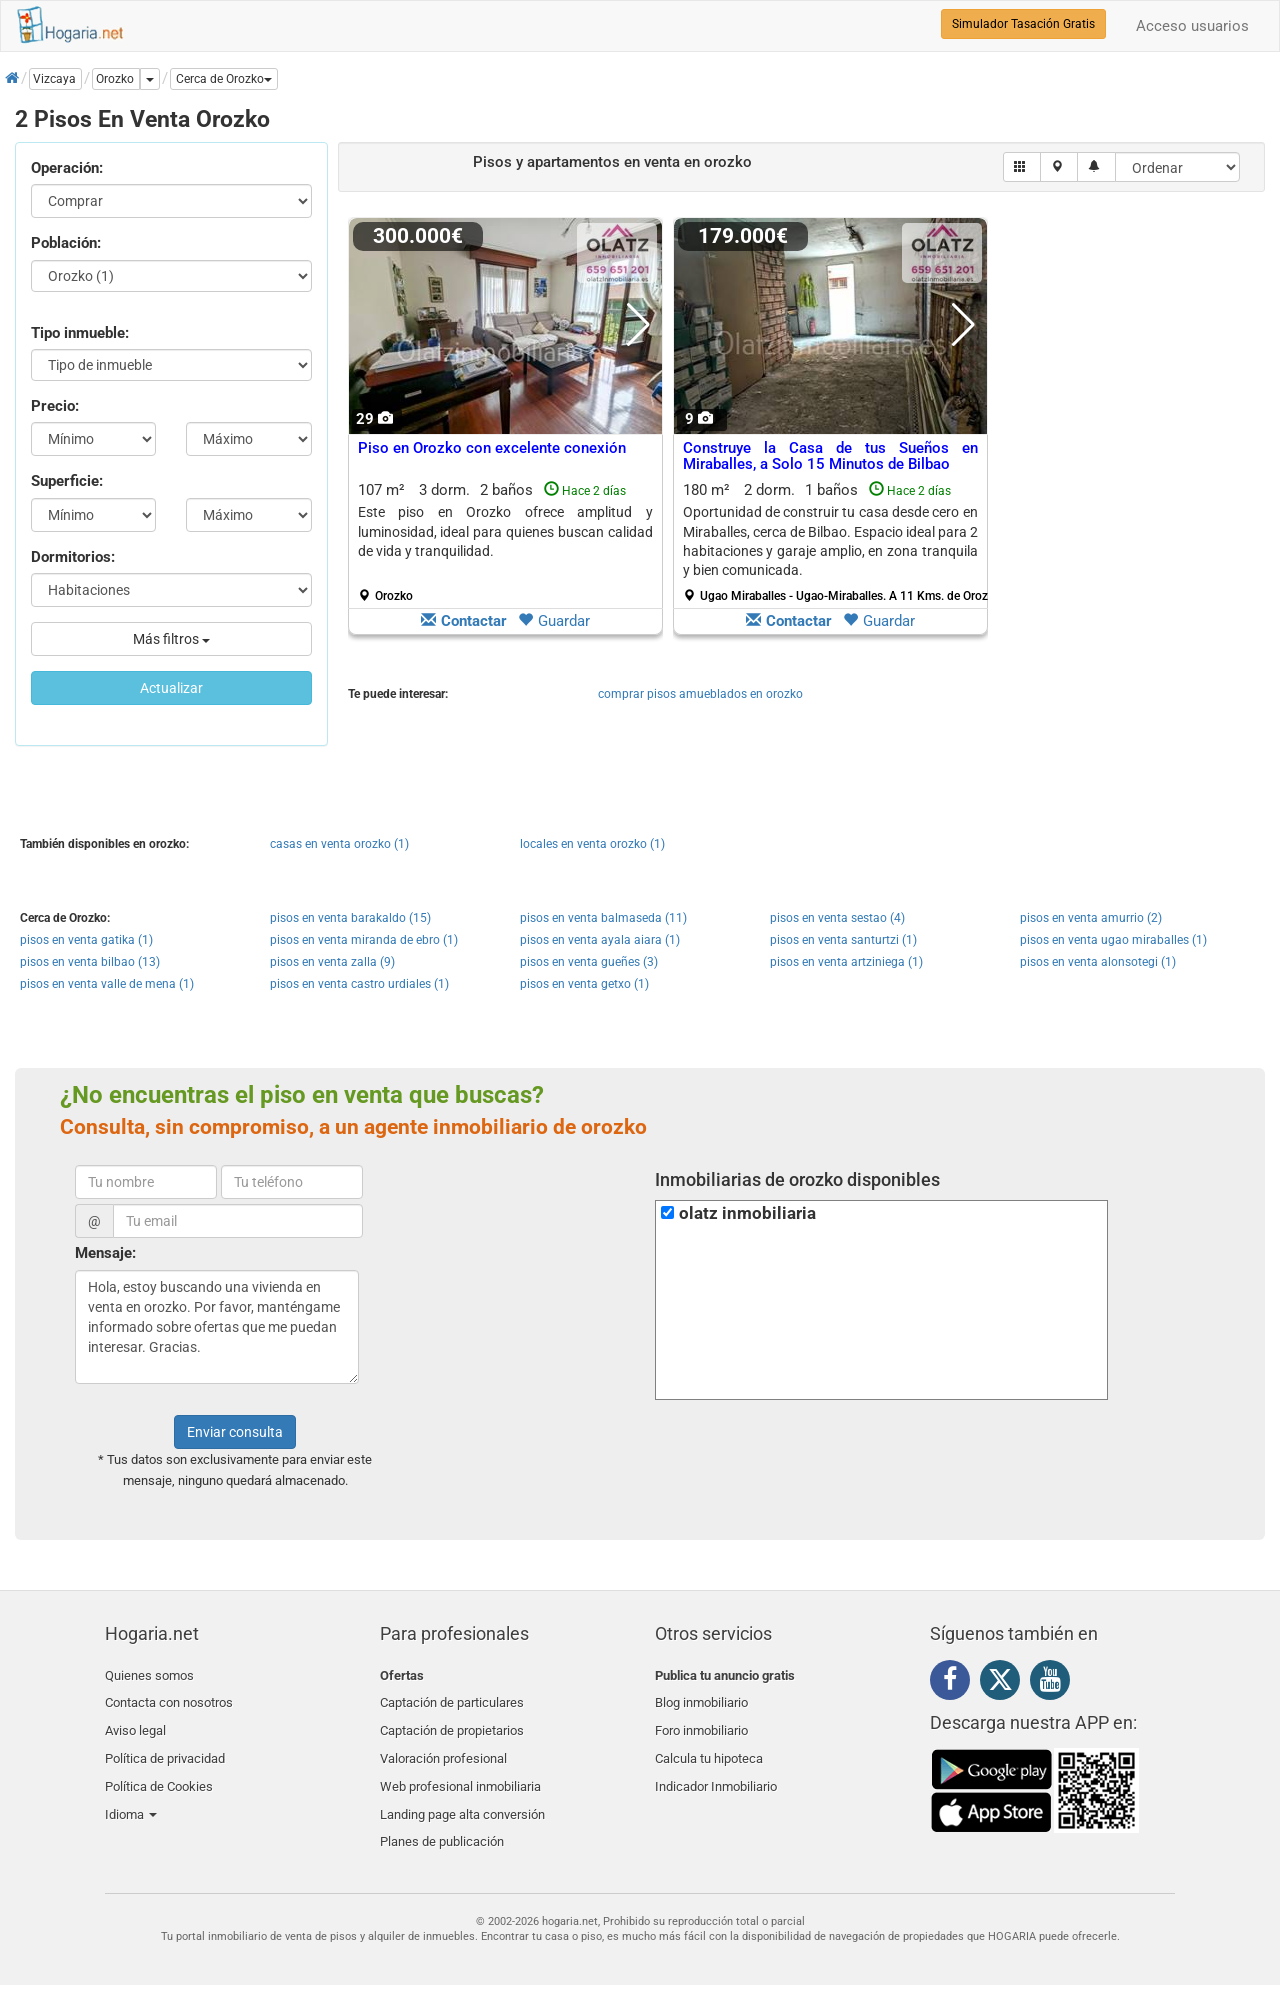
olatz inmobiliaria (747, 1213)
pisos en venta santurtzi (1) (843, 940)
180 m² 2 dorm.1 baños (838, 542)
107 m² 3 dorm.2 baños (505, 542)
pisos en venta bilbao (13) (90, 962)
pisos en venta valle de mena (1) (107, 984)
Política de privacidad (165, 1745)
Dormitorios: (73, 557)
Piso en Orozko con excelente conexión (492, 448)
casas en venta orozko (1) (339, 844)
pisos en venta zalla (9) (332, 962)
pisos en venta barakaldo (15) (350, 918)
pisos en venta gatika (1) (86, 940)
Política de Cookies (159, 1769)
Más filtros (171, 639)
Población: (66, 243)
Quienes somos (149, 1675)
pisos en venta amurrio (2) (1091, 918)
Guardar (554, 621)
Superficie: (67, 481)
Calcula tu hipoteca (709, 1745)
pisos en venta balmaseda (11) (603, 918)
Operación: (67, 168)
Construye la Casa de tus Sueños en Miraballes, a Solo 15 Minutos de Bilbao (830, 456)
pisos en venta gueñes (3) (589, 962)
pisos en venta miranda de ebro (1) (364, 940)
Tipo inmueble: (80, 333)
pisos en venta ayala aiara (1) (600, 940)
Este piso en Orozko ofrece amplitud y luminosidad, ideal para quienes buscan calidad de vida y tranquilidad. (505, 531)
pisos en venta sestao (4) (837, 918)
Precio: (55, 406)
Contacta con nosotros (169, 1698)
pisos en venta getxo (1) (584, 984)
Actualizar (171, 688)
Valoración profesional (443, 1745)
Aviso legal (135, 1722)
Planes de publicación (442, 1816)
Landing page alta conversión (462, 1792)
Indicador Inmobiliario (716, 1769)
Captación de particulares (452, 1698)
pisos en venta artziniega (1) (846, 962)
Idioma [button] (131, 1792)
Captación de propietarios (452, 1722)
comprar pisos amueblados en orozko (700, 694)
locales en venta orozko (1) (592, 844)
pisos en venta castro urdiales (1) (359, 984)
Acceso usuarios (1192, 26)
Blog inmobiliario (701, 1698)
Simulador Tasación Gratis (1023, 24)
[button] (224, 79)
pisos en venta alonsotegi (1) (1098, 962)
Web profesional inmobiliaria (460, 1769)
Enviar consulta (235, 1432)
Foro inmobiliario (701, 1722)
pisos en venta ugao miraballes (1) (1113, 940)
